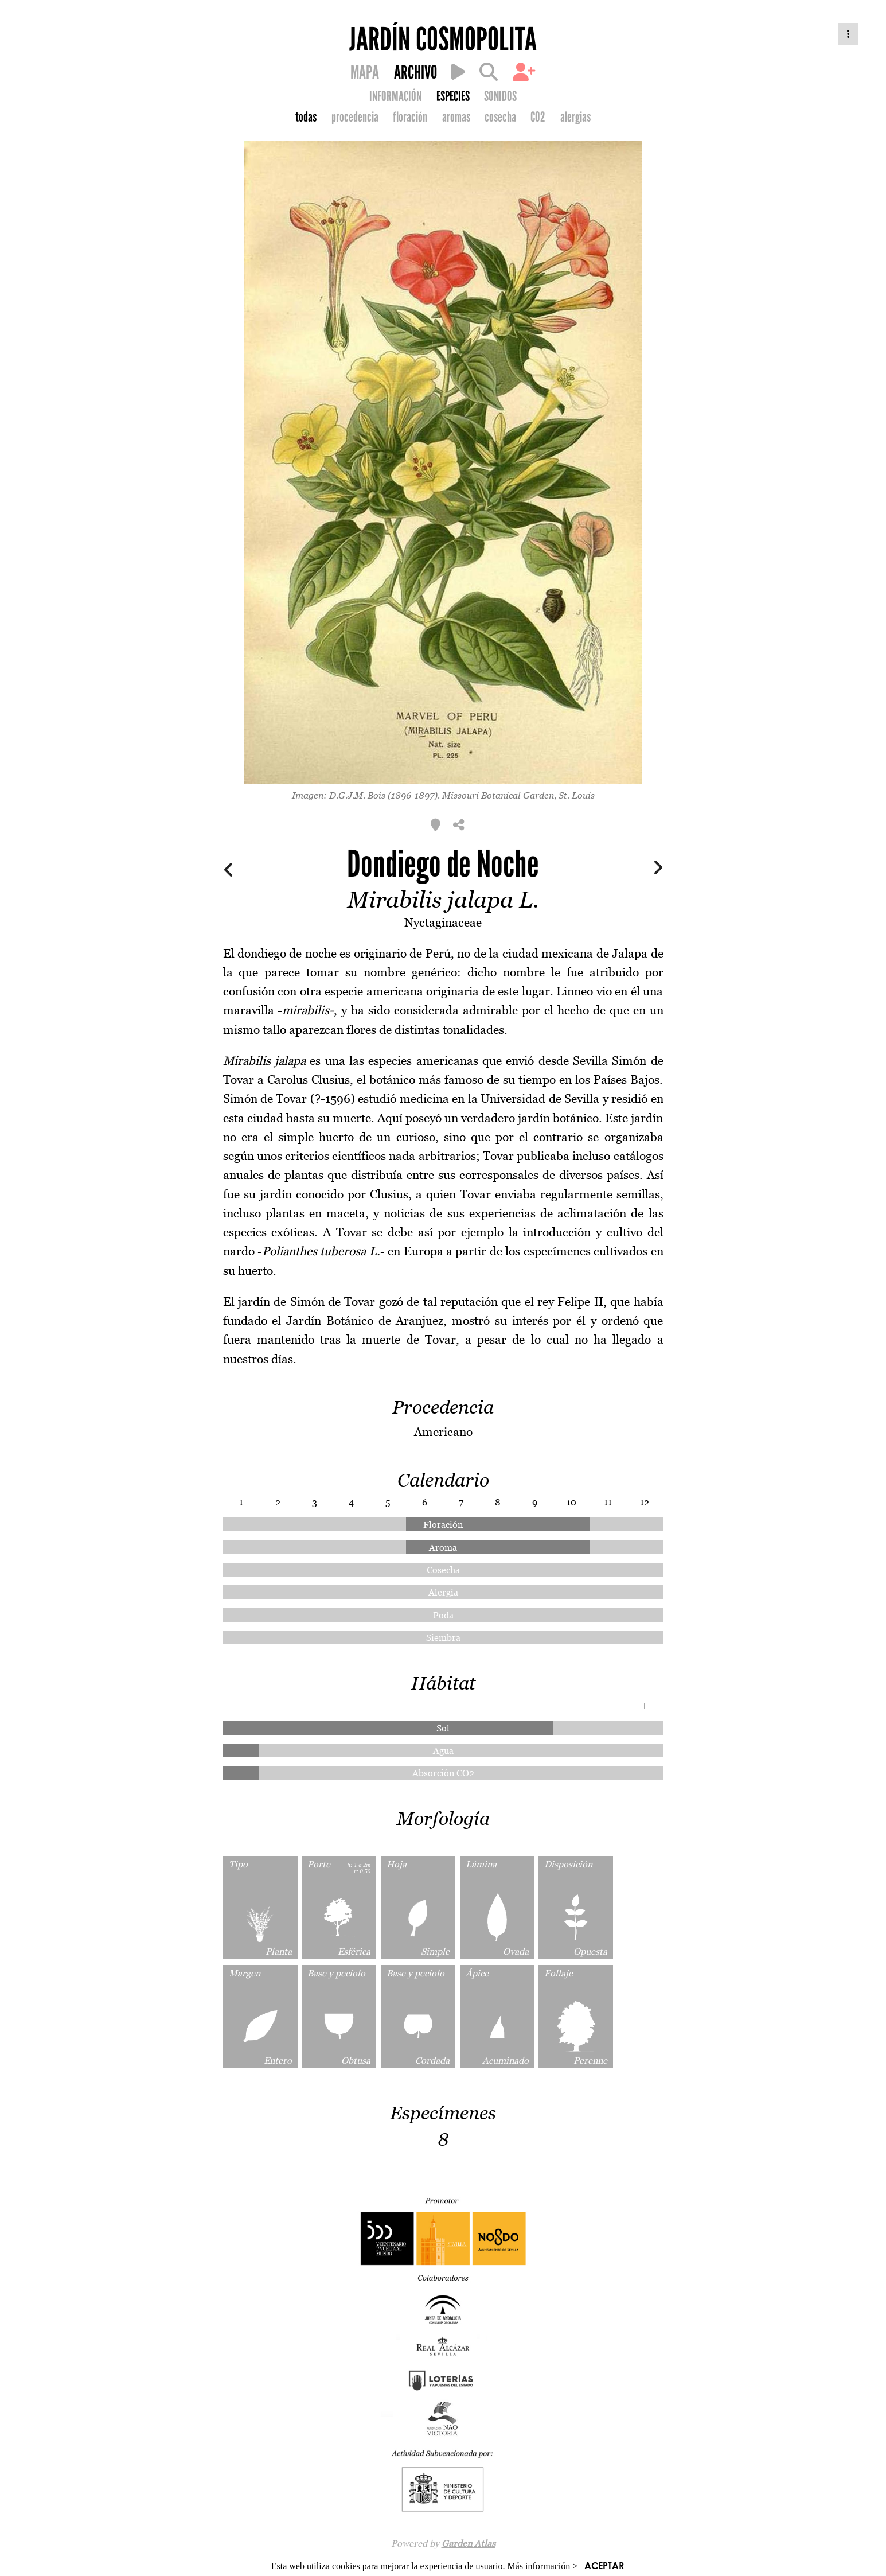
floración (410, 117)
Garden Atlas (468, 2543)
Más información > (543, 2566)
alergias (575, 117)
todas (306, 117)
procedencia (354, 117)
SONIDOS (500, 96)
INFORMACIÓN (395, 96)
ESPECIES (453, 96)
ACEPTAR (604, 2565)
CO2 (537, 117)
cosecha (500, 117)
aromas (456, 117)
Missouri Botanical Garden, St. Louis (518, 795)
